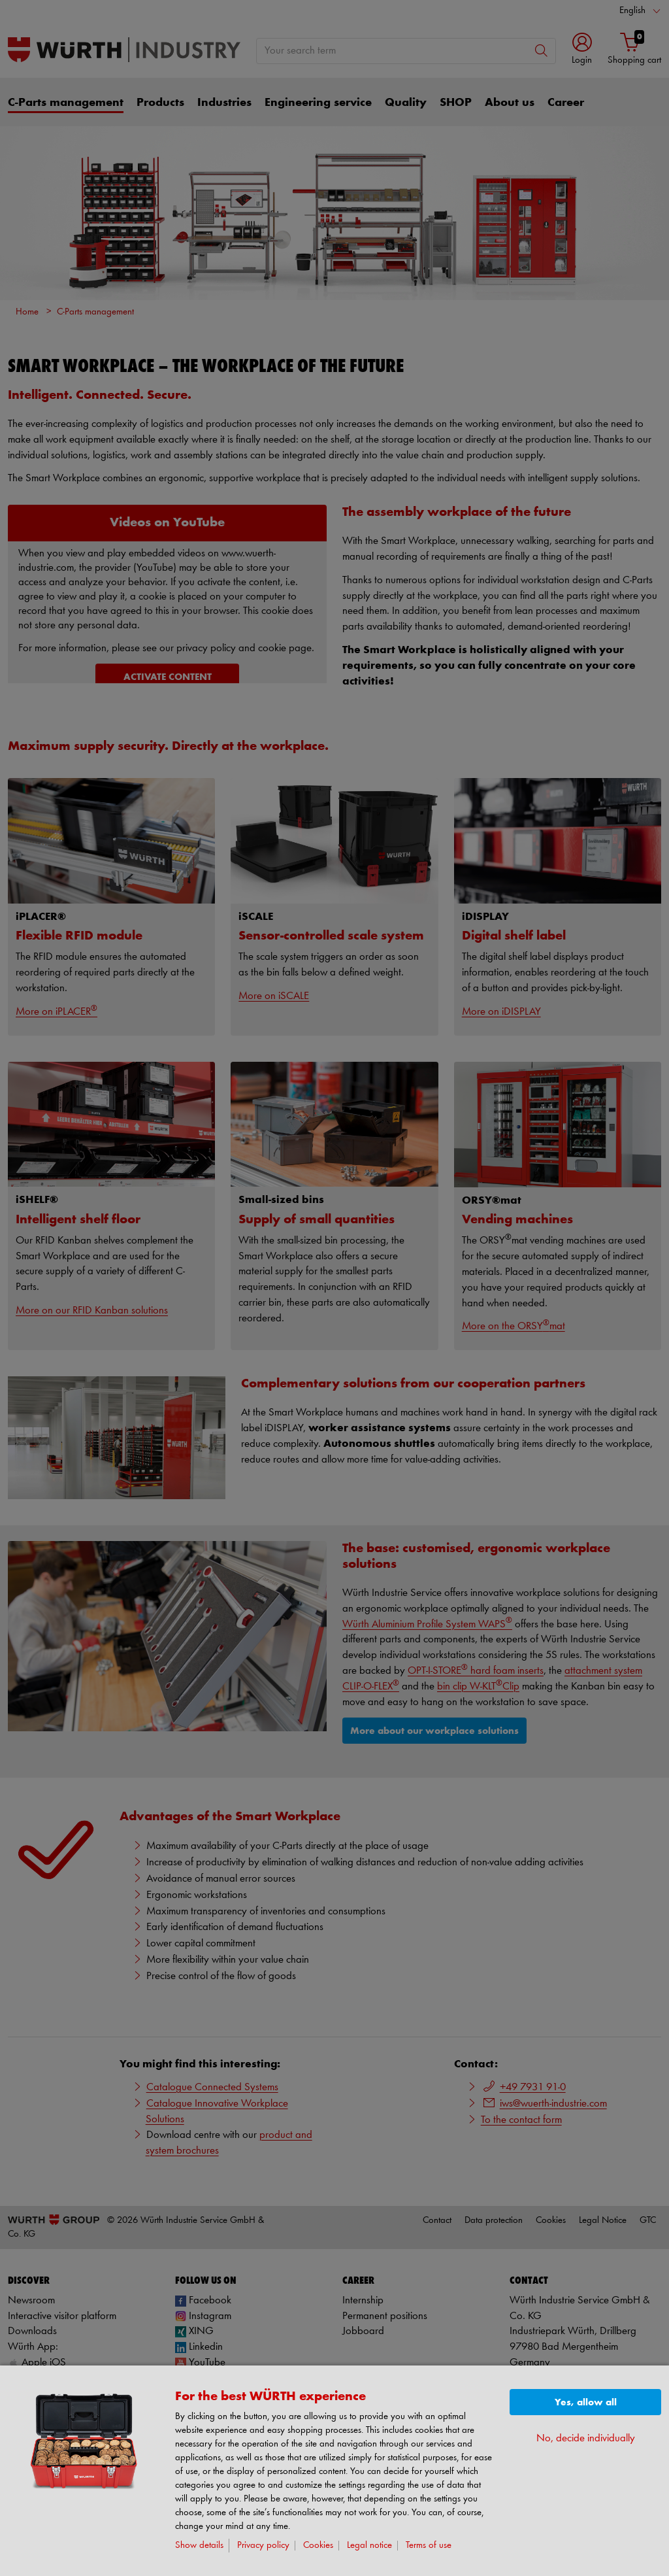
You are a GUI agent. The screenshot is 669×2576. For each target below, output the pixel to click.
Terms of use (428, 2546)
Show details (199, 2546)
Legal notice (369, 2546)
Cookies (318, 2546)
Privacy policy (263, 2546)
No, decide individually (585, 2438)
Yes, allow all (586, 2402)
